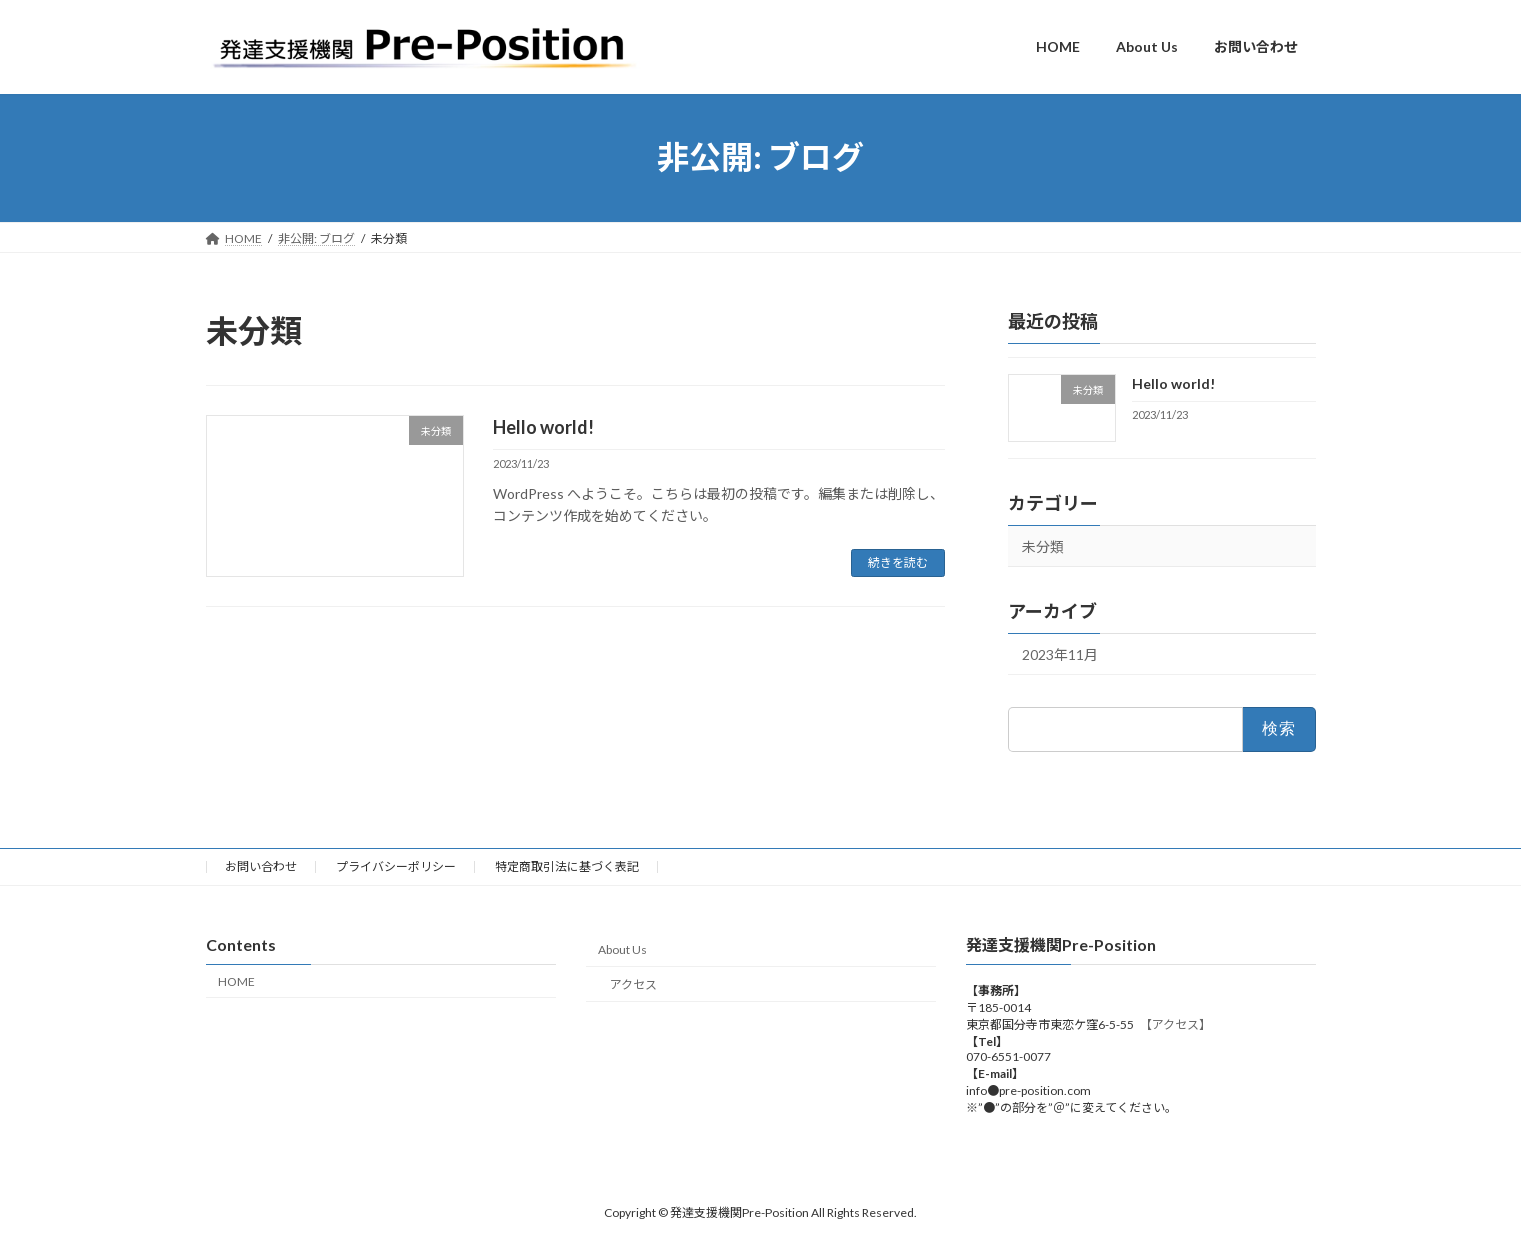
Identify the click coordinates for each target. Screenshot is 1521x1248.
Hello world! (543, 427)
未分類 (1043, 546)
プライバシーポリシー (396, 866)
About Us (622, 949)
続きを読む (898, 562)
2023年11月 (1060, 654)
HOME (236, 981)
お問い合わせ (261, 866)
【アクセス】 (1178, 1024)
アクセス (633, 984)
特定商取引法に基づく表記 (567, 866)
